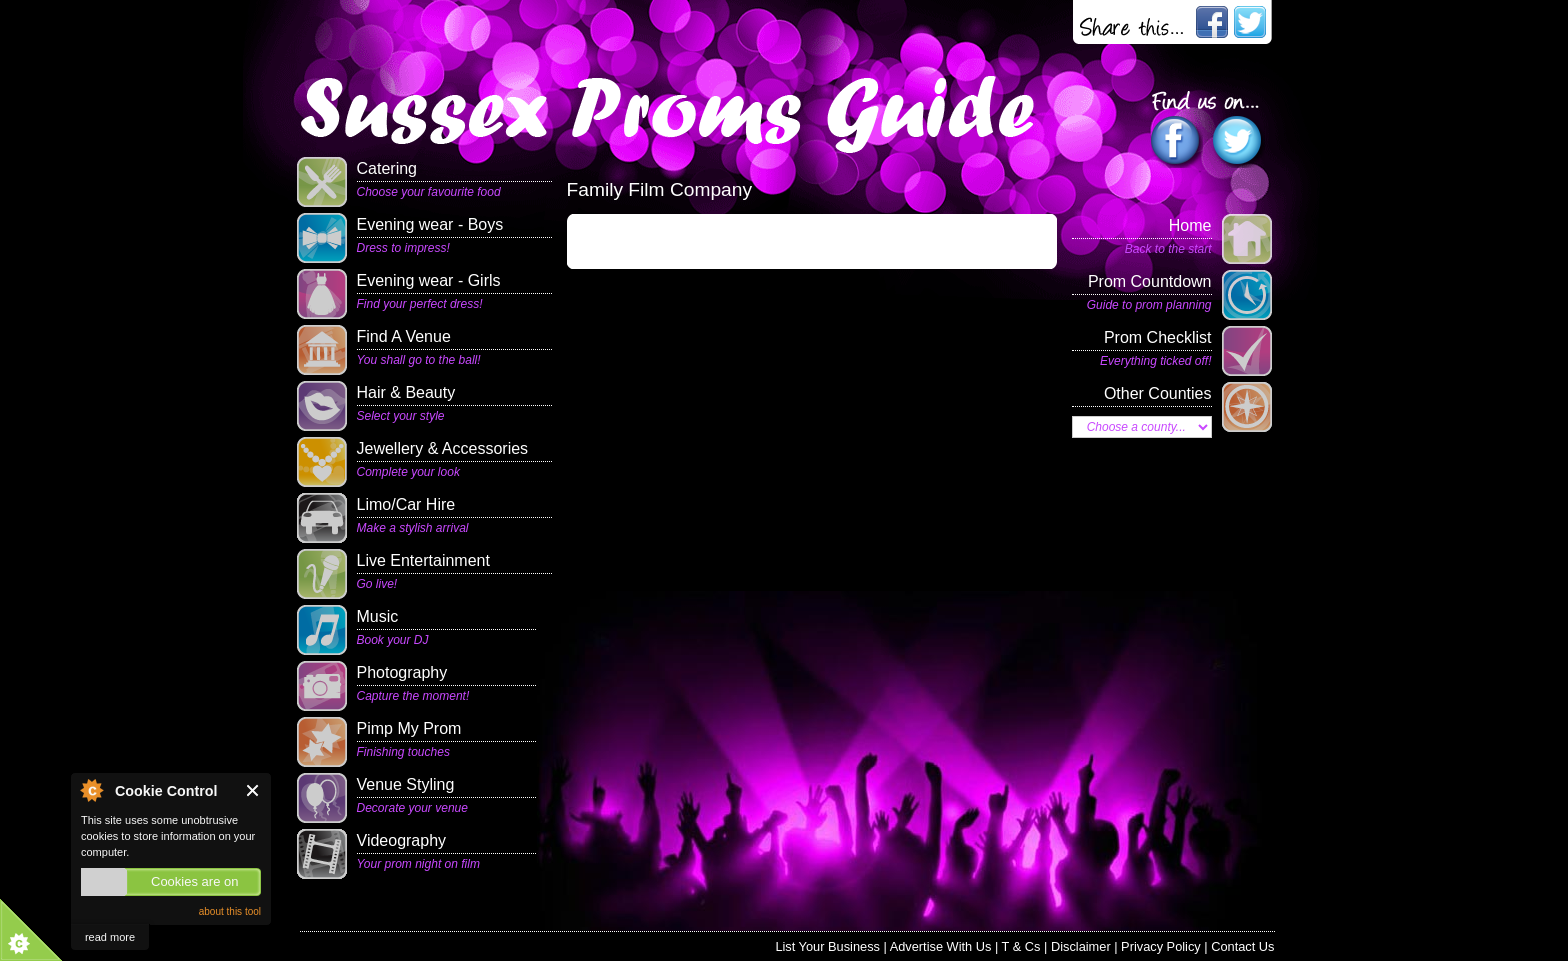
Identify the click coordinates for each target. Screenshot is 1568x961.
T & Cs (1021, 946)
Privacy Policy (1161, 946)
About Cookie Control (91, 790)
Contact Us (1242, 946)
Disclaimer (1081, 946)
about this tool (230, 911)
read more (110, 937)
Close (253, 790)
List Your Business (827, 946)
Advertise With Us (941, 946)
